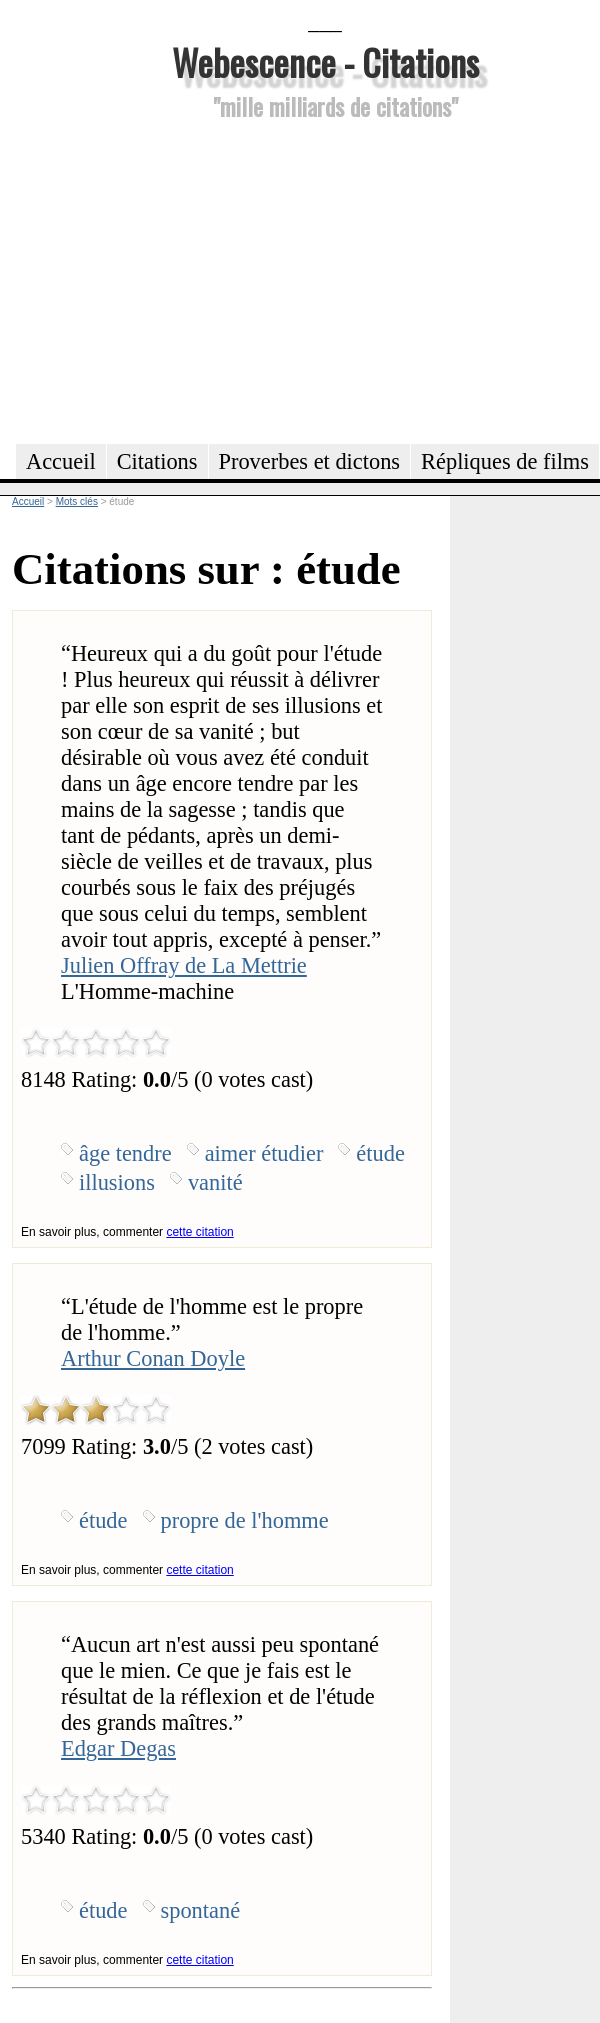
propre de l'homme (245, 1520)
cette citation (199, 1232)
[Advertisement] (325, 279)
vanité (215, 1182)
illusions (117, 1182)
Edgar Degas (118, 1748)
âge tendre (125, 1153)
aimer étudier (264, 1153)
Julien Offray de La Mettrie (184, 965)
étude (380, 1153)
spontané (201, 1910)
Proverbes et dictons (310, 461)
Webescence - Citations (325, 61)
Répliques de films (505, 461)
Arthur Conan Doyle (153, 1358)
